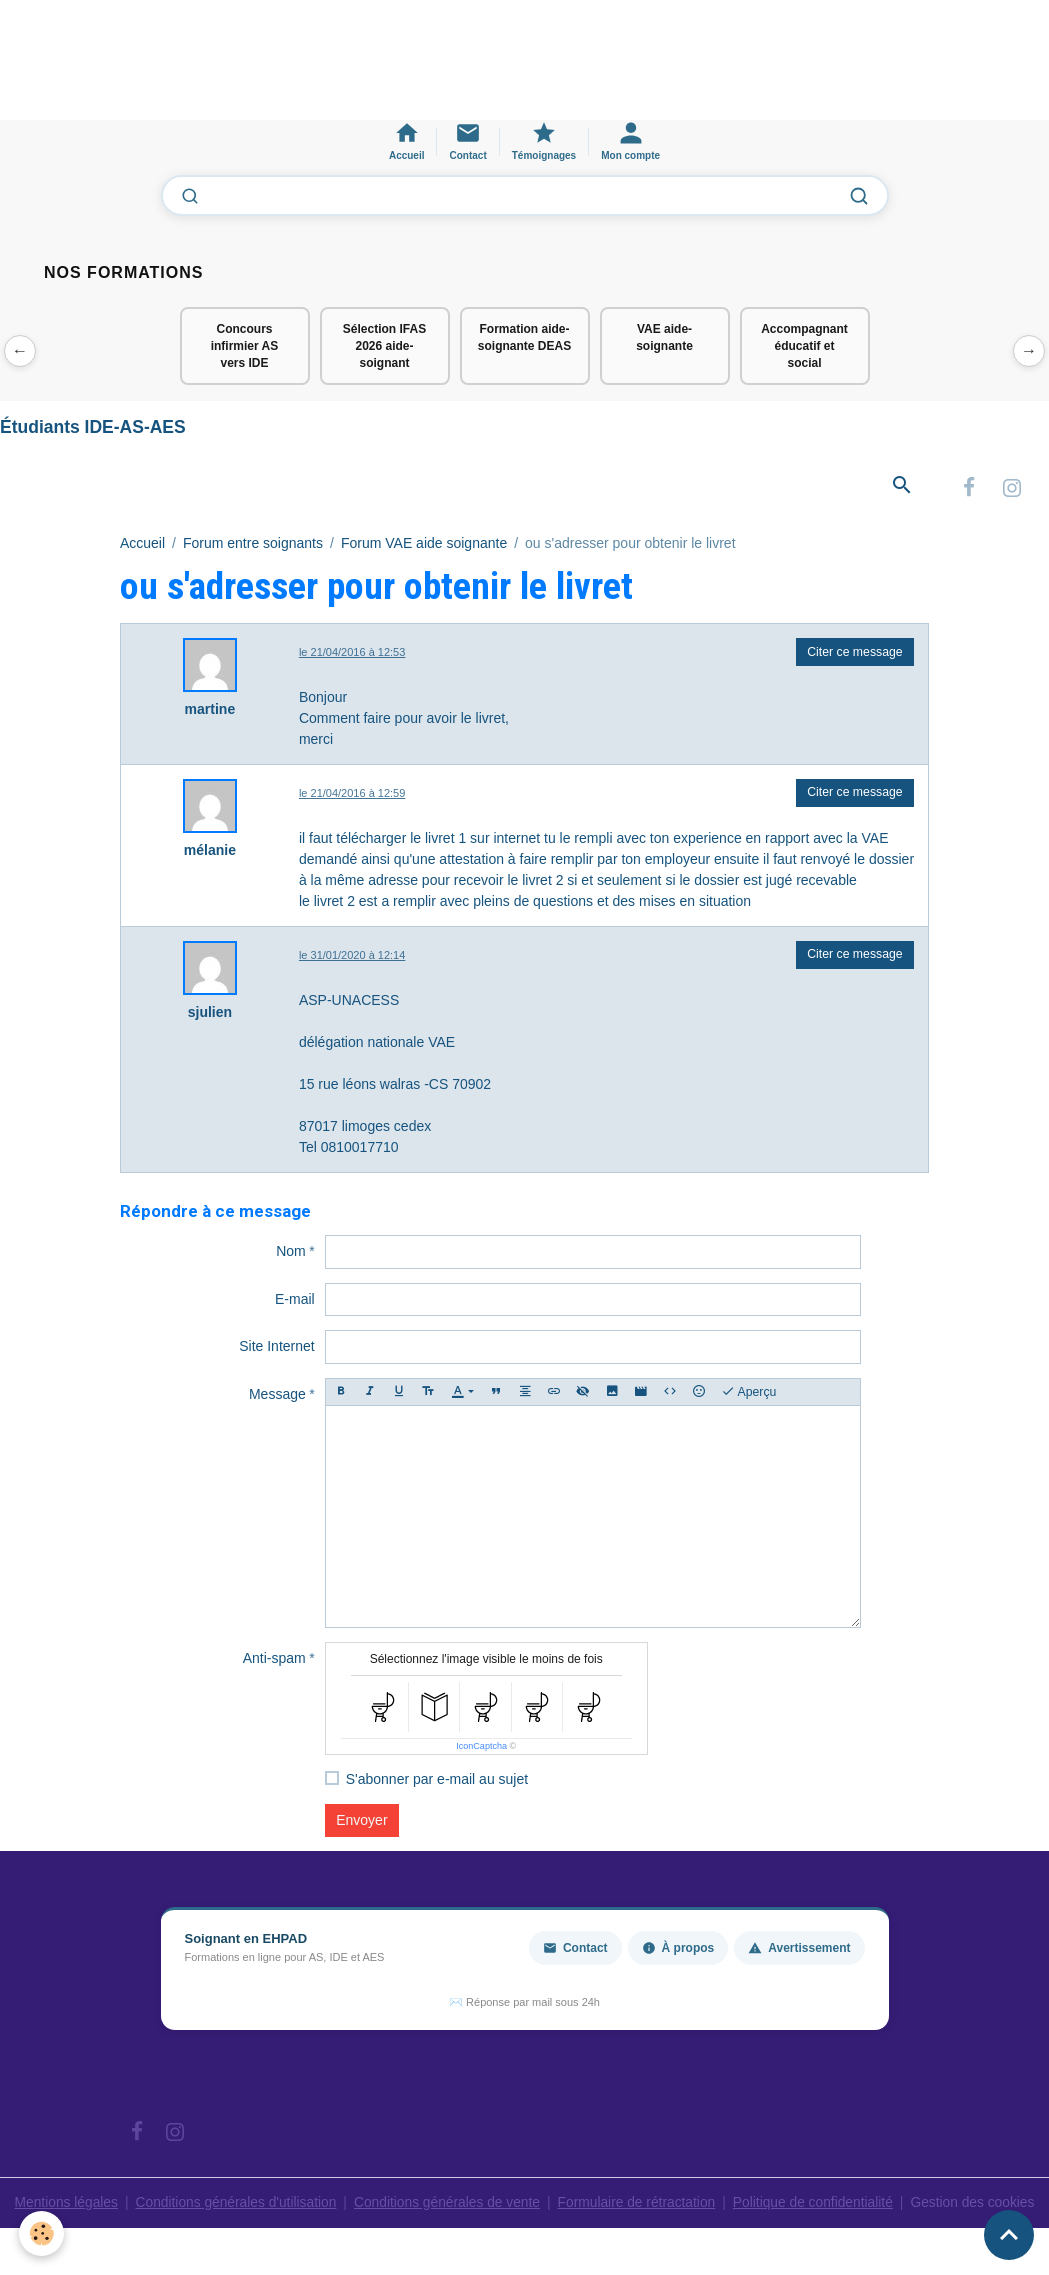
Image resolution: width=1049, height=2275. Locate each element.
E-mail (295, 1301)
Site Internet (277, 1348)
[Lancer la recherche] (859, 196)
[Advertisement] (364, 69)
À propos (678, 1950)
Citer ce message (854, 653)
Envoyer (361, 1822)
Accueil (142, 544)
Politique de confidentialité (817, 2204)
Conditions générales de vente (445, 2204)
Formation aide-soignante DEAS (524, 337)
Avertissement (799, 1950)
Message (277, 1396)
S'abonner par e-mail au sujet (437, 1781)
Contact (575, 1950)
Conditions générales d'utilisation (232, 2204)
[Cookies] (42, 2233)
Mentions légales (59, 2204)
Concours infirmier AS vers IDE (245, 346)
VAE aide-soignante (664, 337)
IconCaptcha (481, 1748)
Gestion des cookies (979, 2214)
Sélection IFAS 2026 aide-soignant (384, 346)
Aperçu (749, 1394)
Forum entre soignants (253, 544)
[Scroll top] (1009, 2235)
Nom (291, 1253)
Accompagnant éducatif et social (804, 346)
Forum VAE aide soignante (424, 544)
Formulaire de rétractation (638, 2204)
